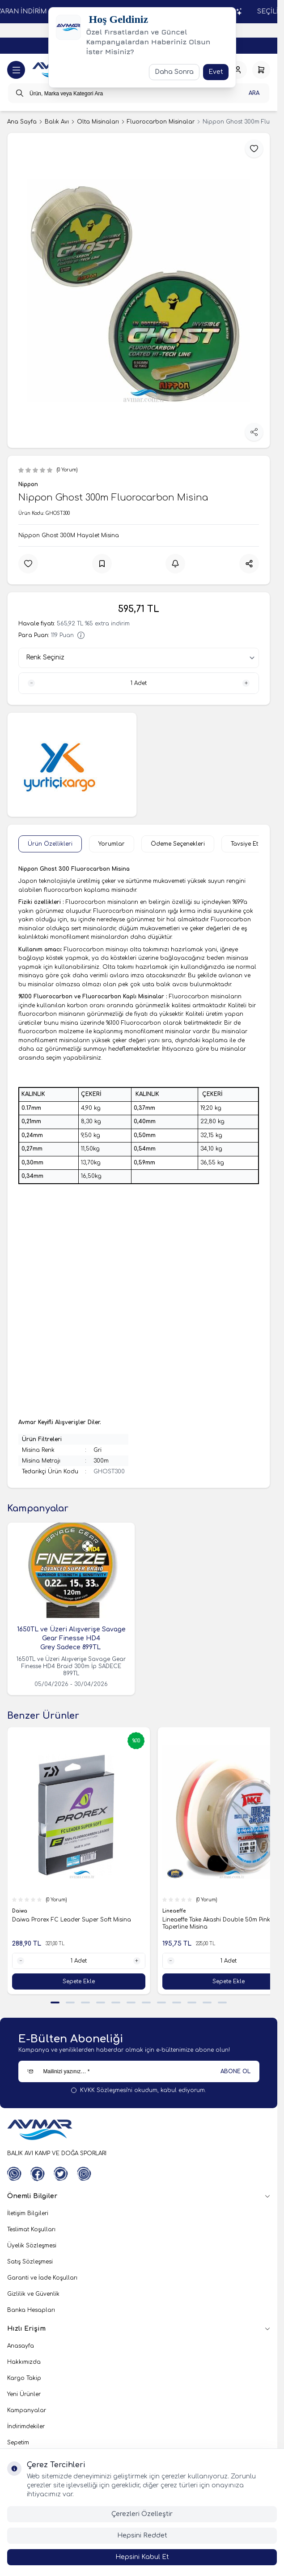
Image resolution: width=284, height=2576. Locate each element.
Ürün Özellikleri (50, 844)
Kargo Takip (24, 2378)
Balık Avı (57, 122)
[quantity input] (139, 683)
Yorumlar (111, 844)
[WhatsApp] (14, 2174)
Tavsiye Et (244, 844)
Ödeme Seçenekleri (178, 844)
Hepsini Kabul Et (142, 2557)
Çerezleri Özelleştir (142, 2514)
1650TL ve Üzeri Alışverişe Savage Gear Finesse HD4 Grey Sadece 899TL (71, 1638)
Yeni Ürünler (24, 2394)
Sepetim (18, 2442)
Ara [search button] (254, 93)
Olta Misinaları (98, 122)
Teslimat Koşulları (31, 2229)
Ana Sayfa (22, 122)
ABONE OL (235, 2071)
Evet (215, 71)
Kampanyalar (26, 2410)
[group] (139, 290)
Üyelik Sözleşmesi (31, 2245)
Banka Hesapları (31, 2310)
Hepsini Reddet (142, 2535)
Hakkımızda (24, 2362)
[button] (55, 2002)
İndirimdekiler (26, 2426)
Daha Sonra (174, 71)
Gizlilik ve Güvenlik (33, 2294)
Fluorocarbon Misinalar (161, 122)
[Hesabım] (238, 70)
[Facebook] (37, 2174)
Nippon (28, 484)
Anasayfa (20, 2346)
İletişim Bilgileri (27, 2213)
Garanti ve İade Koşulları (42, 2278)
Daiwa (20, 1910)
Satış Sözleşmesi (30, 2262)
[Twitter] (61, 2174)
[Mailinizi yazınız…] (138, 2071)
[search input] (138, 93)
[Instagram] (84, 2174)
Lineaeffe (174, 1910)
